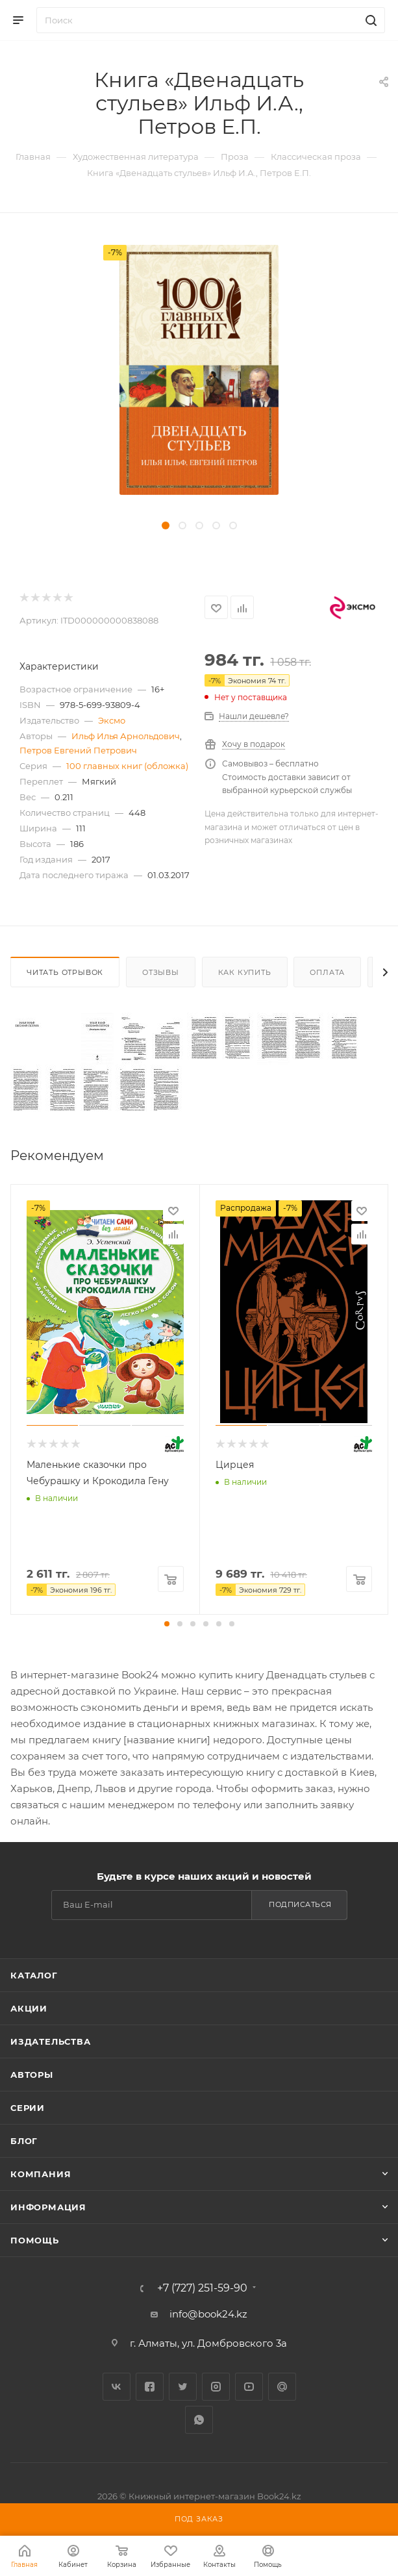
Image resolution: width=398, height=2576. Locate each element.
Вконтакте (117, 2387)
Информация (48, 2207)
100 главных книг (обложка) (127, 766)
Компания (40, 2174)
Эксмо (111, 720)
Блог (24, 2141)
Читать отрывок (65, 972)
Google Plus (282, 2387)
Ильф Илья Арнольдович (125, 736)
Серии (27, 2107)
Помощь (34, 2240)
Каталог (34, 1975)
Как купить (244, 972)
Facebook (150, 2387)
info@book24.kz (208, 2314)
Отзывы (160, 972)
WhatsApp (199, 2420)
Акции (28, 2008)
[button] (166, 1623)
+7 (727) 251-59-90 (202, 2288)
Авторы (31, 2074)
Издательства (50, 2041)
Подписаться (300, 1904)
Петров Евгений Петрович (78, 750)
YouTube (249, 2387)
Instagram (216, 2387)
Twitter (183, 2387)
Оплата (327, 972)
